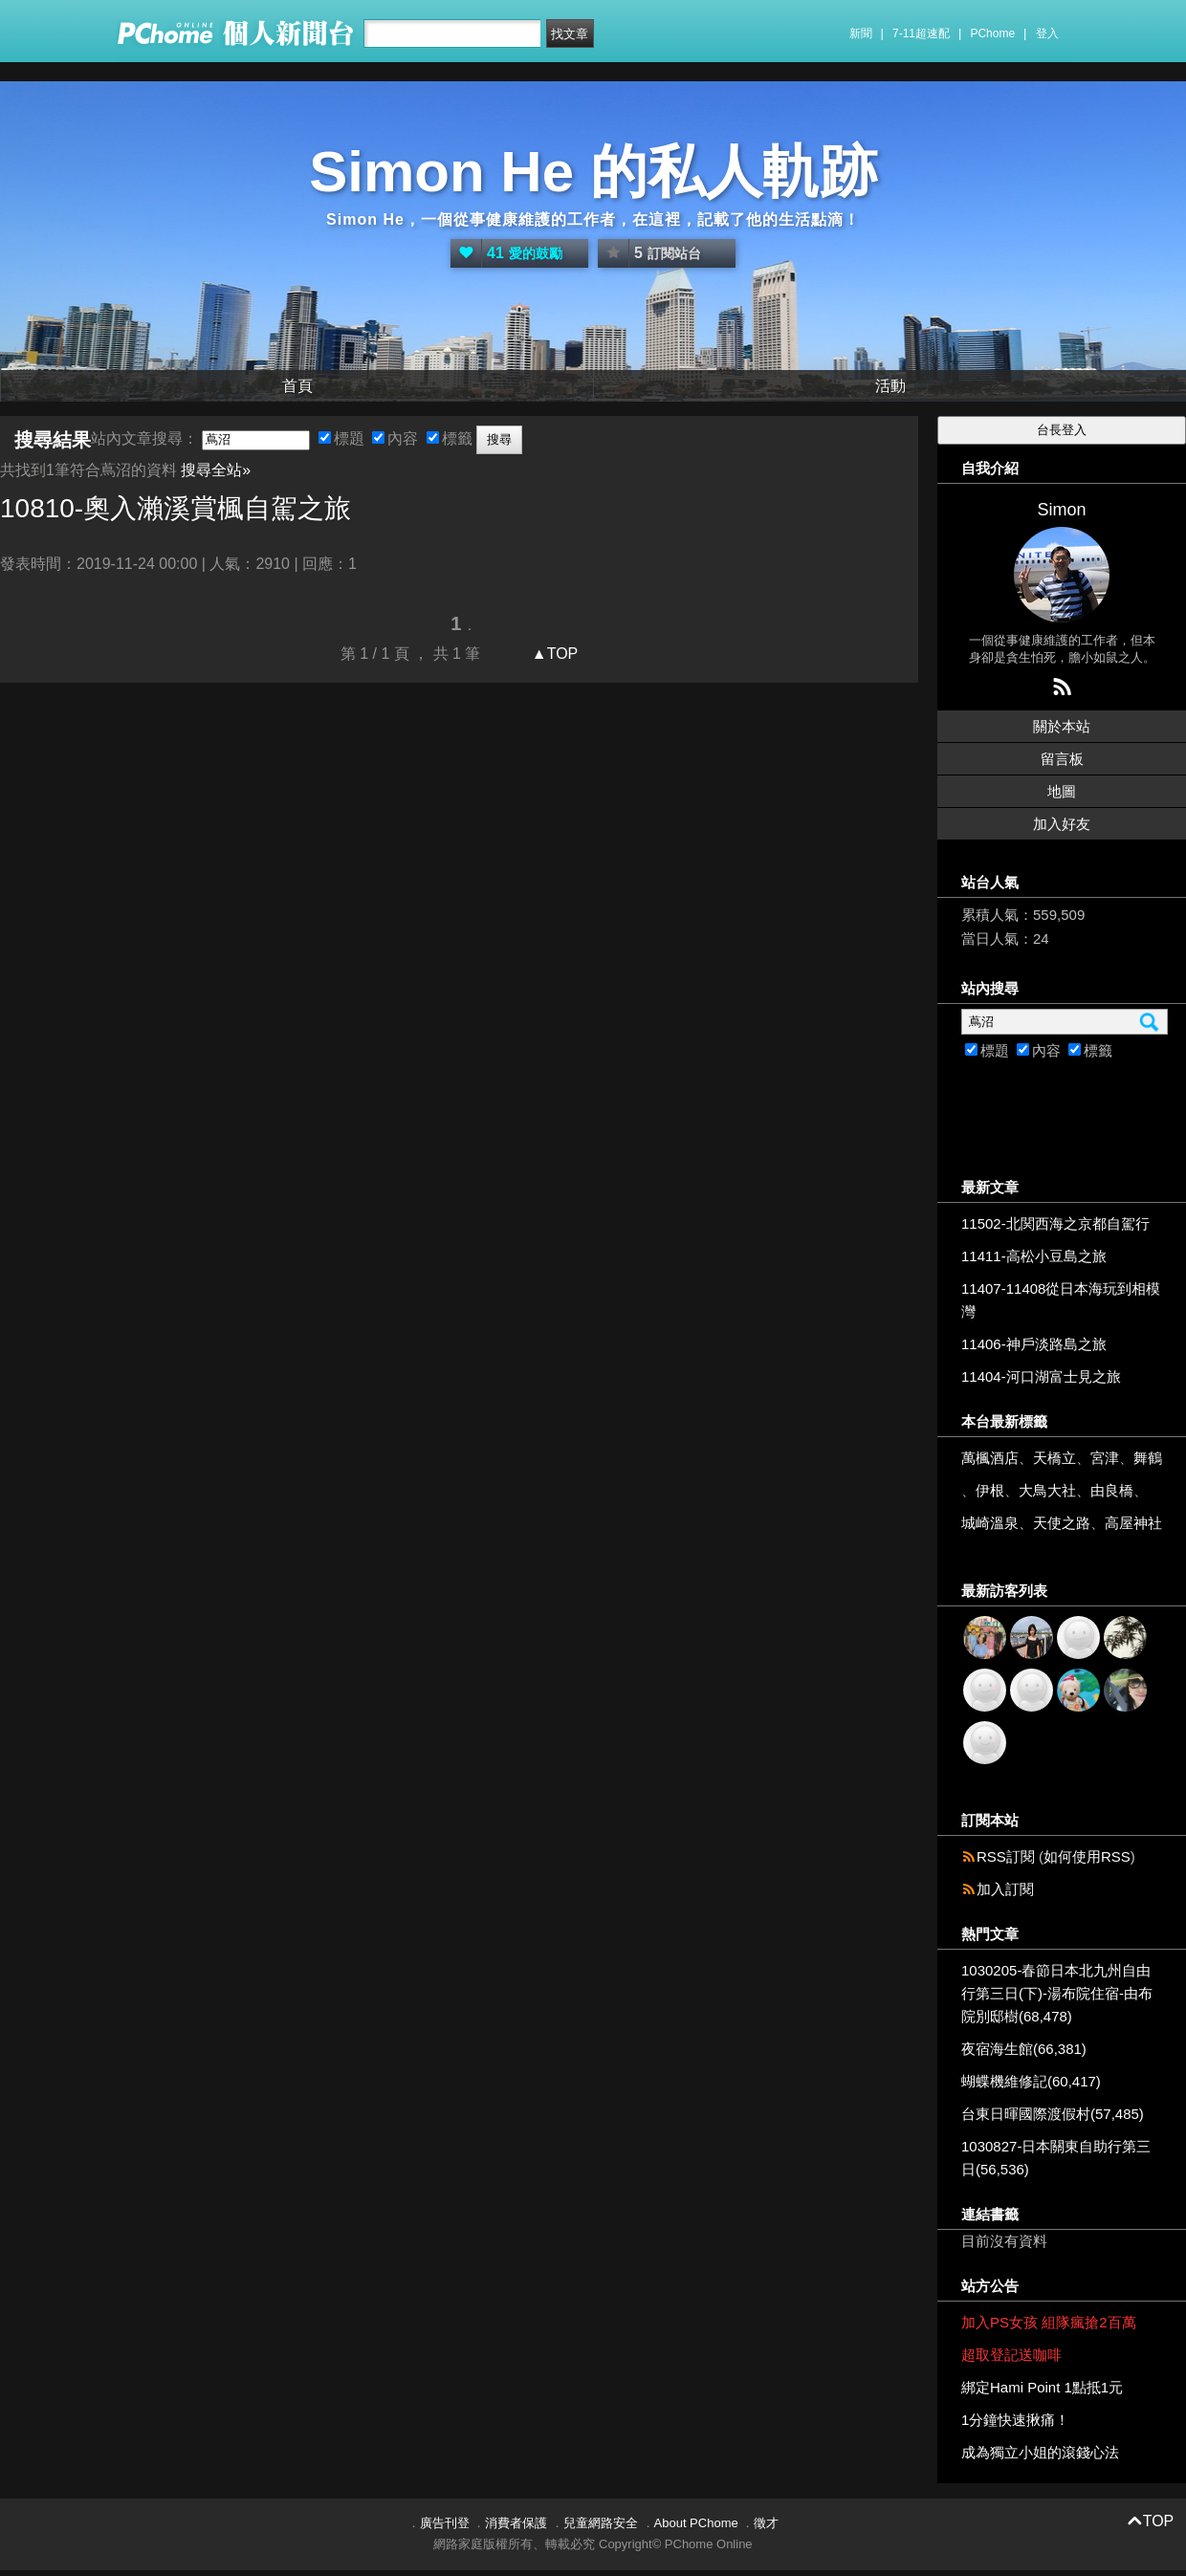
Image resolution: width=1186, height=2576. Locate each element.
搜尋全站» (216, 470)
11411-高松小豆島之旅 (1034, 1256)
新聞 (860, 33)
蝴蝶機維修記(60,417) (1031, 2081)
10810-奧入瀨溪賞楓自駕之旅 (175, 508)
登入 (1047, 33)
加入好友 (1061, 824)
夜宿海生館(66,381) (1024, 2049)
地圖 (1061, 791)
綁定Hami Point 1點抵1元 (1042, 2387)
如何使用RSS (1087, 1856)
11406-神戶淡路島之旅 (1034, 1344)
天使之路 (1061, 1523)
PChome (992, 33)
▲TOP (552, 653)
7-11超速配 (921, 33)
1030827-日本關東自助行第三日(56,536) (1056, 2157)
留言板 (1062, 759)
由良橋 (1111, 1490)
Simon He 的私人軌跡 (592, 172)
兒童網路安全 (600, 2523)
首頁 (297, 386)
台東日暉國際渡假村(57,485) (1052, 2114)
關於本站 (1061, 726)
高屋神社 (1133, 1523)
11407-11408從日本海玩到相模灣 (1060, 1300)
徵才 (766, 2523)
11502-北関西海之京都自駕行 (1055, 1223)
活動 (890, 386)
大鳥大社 (1047, 1490)
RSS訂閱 (1006, 1856)
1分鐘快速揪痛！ (1015, 2420)
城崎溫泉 (990, 1523)
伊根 (990, 1490)
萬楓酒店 (990, 1458)
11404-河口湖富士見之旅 (1041, 1376)
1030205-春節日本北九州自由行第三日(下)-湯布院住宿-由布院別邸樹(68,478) (1057, 1993)
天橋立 (1054, 1458)
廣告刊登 (445, 2523)
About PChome (696, 2523)
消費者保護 (516, 2523)
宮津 (1104, 1458)
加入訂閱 (1005, 1889)
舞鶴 (1147, 1458)
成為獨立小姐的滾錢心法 (1040, 2452)
